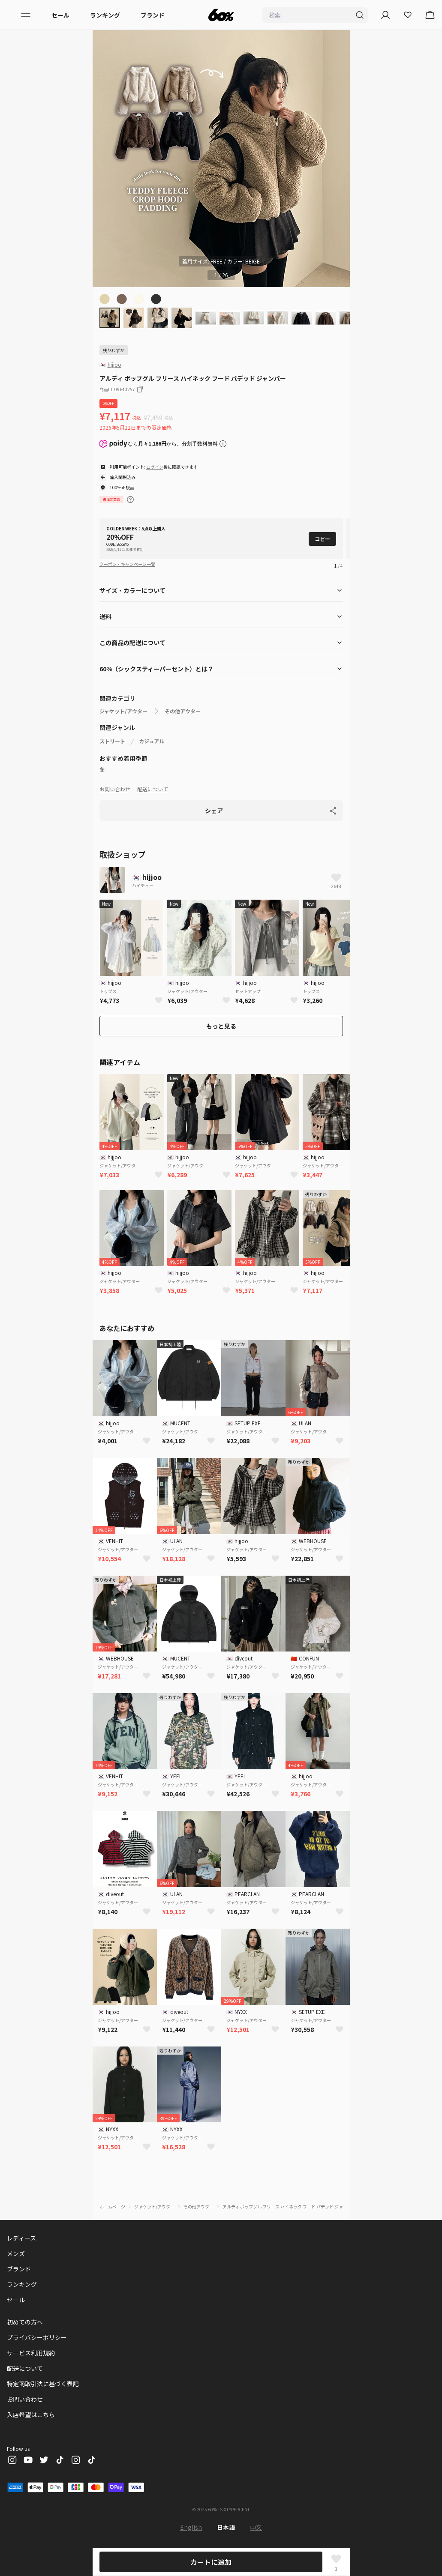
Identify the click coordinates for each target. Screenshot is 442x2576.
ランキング (105, 15)
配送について (152, 789)
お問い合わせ (114, 789)
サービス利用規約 (31, 2353)
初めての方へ (25, 2322)
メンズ (16, 2253)
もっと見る (221, 1026)
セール (60, 15)
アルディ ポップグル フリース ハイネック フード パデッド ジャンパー (289, 2206)
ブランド (153, 15)
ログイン (154, 467)
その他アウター (183, 711)
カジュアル (151, 741)
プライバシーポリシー (37, 2337)
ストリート (112, 741)
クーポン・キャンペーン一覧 (127, 564)
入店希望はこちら (31, 2414)
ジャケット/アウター (123, 711)
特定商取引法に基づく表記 (43, 2383)
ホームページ (112, 2206)
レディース (21, 2238)
